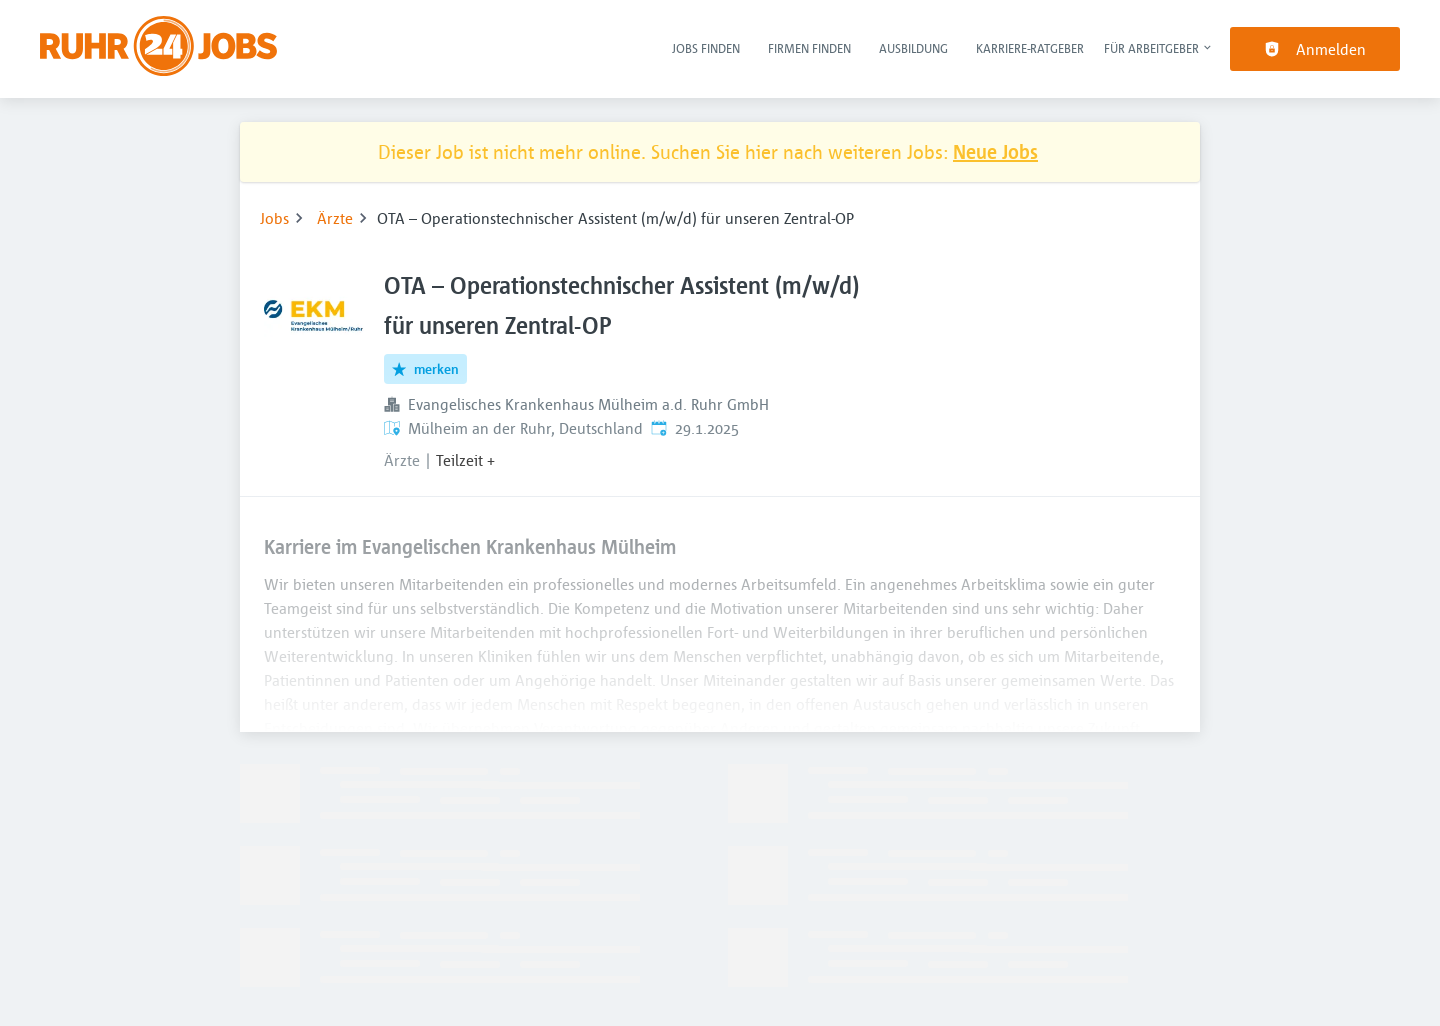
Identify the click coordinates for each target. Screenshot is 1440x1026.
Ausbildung (913, 48)
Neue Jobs (995, 151)
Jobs (274, 218)
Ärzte (335, 218)
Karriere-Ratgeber (1030, 48)
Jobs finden (706, 48)
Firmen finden (809, 48)
